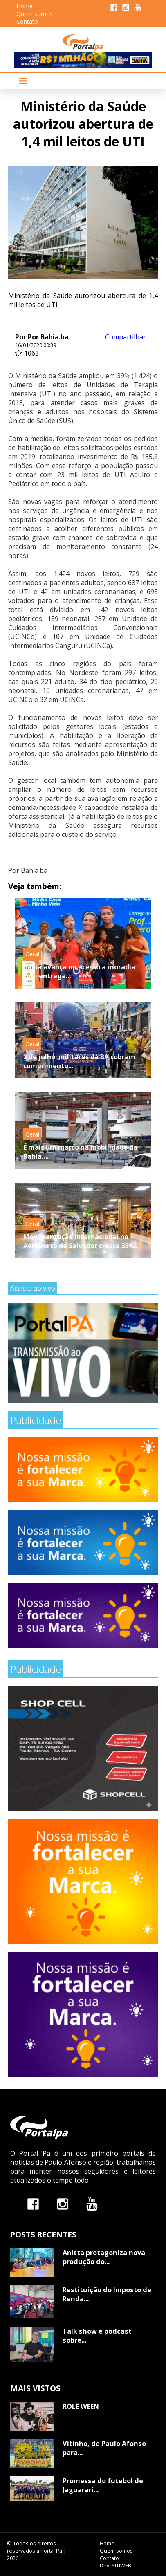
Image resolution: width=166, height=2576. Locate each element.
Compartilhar (125, 336)
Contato (27, 21)
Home (24, 6)
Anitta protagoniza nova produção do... (104, 2257)
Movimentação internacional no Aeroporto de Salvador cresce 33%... (81, 1241)
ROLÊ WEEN (81, 2406)
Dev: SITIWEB (115, 2565)
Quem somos (34, 14)
